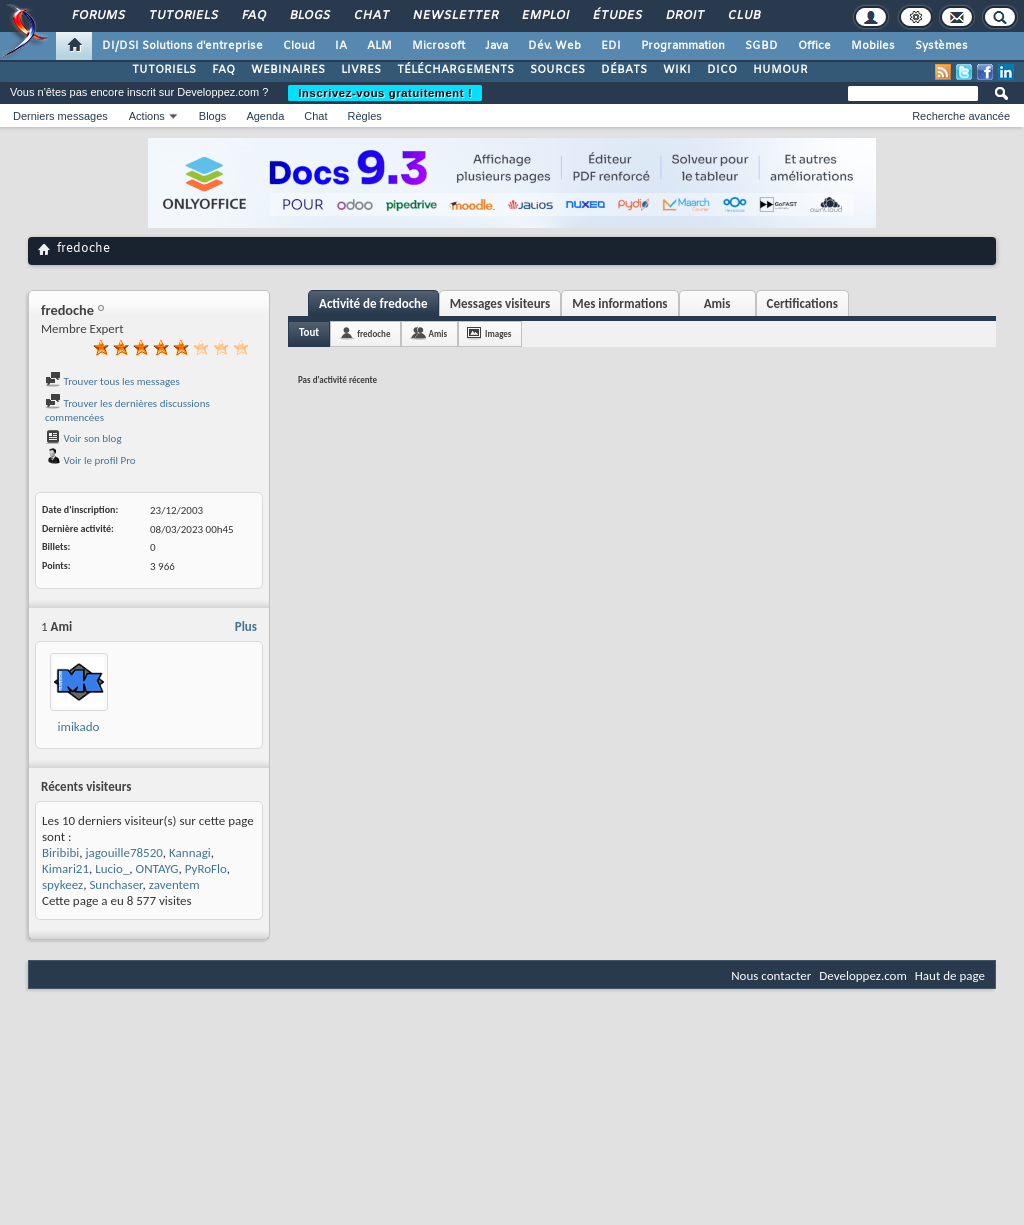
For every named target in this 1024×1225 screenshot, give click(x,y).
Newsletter (454, 16)
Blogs (309, 16)
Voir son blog (83, 438)
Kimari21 (65, 868)
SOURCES (557, 70)
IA (341, 46)
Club (743, 16)
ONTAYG (157, 868)
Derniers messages (60, 116)
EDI (611, 46)
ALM (379, 46)
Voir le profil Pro (90, 460)
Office (814, 46)
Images (498, 333)
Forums (97, 16)
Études (616, 16)
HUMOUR (780, 70)
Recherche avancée (961, 116)
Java (496, 46)
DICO (722, 70)
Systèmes (941, 46)
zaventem (174, 884)
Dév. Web (554, 46)
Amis (717, 303)
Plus (246, 626)
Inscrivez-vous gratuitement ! (385, 93)
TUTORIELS (164, 70)
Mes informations (619, 303)
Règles (365, 116)
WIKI (677, 70)
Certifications (802, 303)
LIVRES (361, 70)
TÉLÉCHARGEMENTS (455, 70)
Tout (309, 332)
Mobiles (873, 46)
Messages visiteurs (500, 303)
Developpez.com (863, 975)
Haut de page (950, 975)
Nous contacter (771, 975)
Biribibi (60, 852)
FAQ (253, 16)
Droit (684, 16)
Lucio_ (112, 868)
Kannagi (190, 852)
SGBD (761, 46)
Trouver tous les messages (112, 381)
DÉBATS (624, 70)
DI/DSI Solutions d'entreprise (182, 46)
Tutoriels (182, 16)
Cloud (299, 46)
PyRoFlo (206, 868)
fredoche (373, 333)
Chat (370, 16)
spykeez (62, 884)
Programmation (683, 46)
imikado (79, 726)
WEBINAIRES (288, 70)
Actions (147, 116)
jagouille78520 (123, 852)
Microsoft (438, 46)
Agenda (265, 116)
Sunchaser (115, 884)
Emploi (544, 16)
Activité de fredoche (373, 303)
